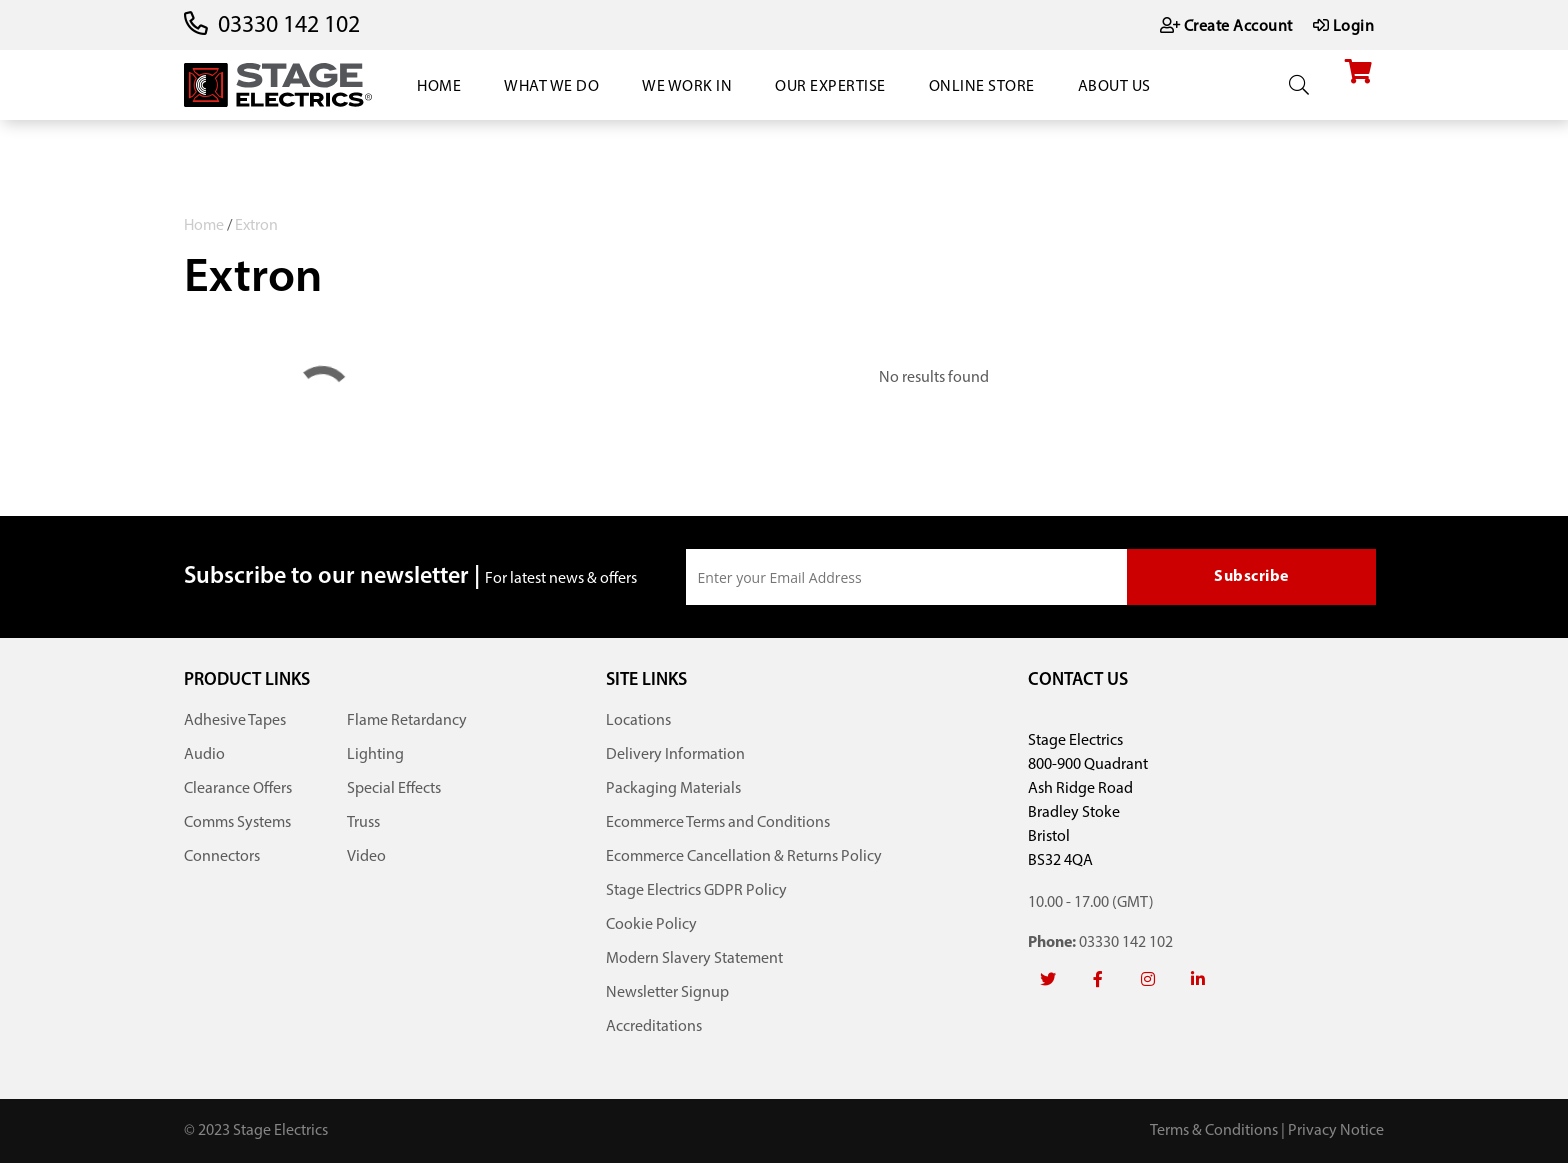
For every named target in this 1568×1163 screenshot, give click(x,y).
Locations (638, 721)
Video (366, 857)
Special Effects (394, 789)
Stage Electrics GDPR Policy (696, 891)
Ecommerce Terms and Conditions (718, 823)
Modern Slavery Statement (694, 959)
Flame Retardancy (407, 721)
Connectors (222, 857)
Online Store (982, 87)
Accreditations (654, 1027)
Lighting (375, 755)
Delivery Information (675, 755)
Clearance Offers (238, 789)
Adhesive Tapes (235, 721)
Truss (363, 823)
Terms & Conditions (1214, 1131)
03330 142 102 (289, 26)
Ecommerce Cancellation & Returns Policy (744, 857)
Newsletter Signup (667, 993)
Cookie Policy (651, 925)
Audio (204, 755)
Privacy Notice (1336, 1131)
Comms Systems (237, 823)
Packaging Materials (673, 789)
